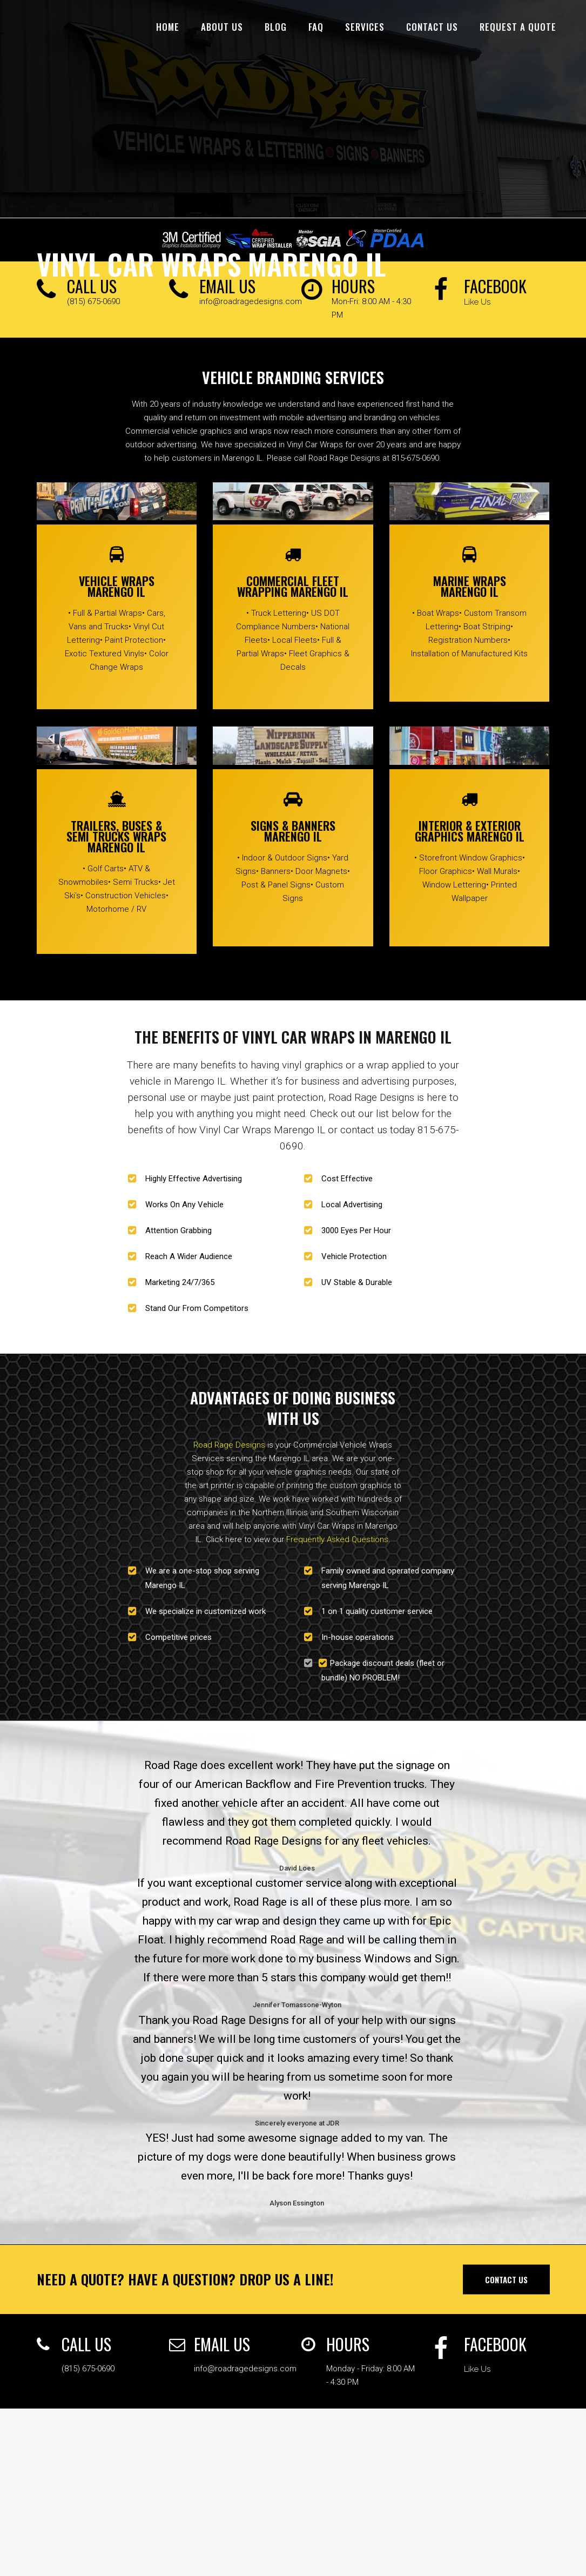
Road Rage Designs (229, 1445)
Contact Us (506, 2279)
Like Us (477, 302)
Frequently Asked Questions (337, 1539)
